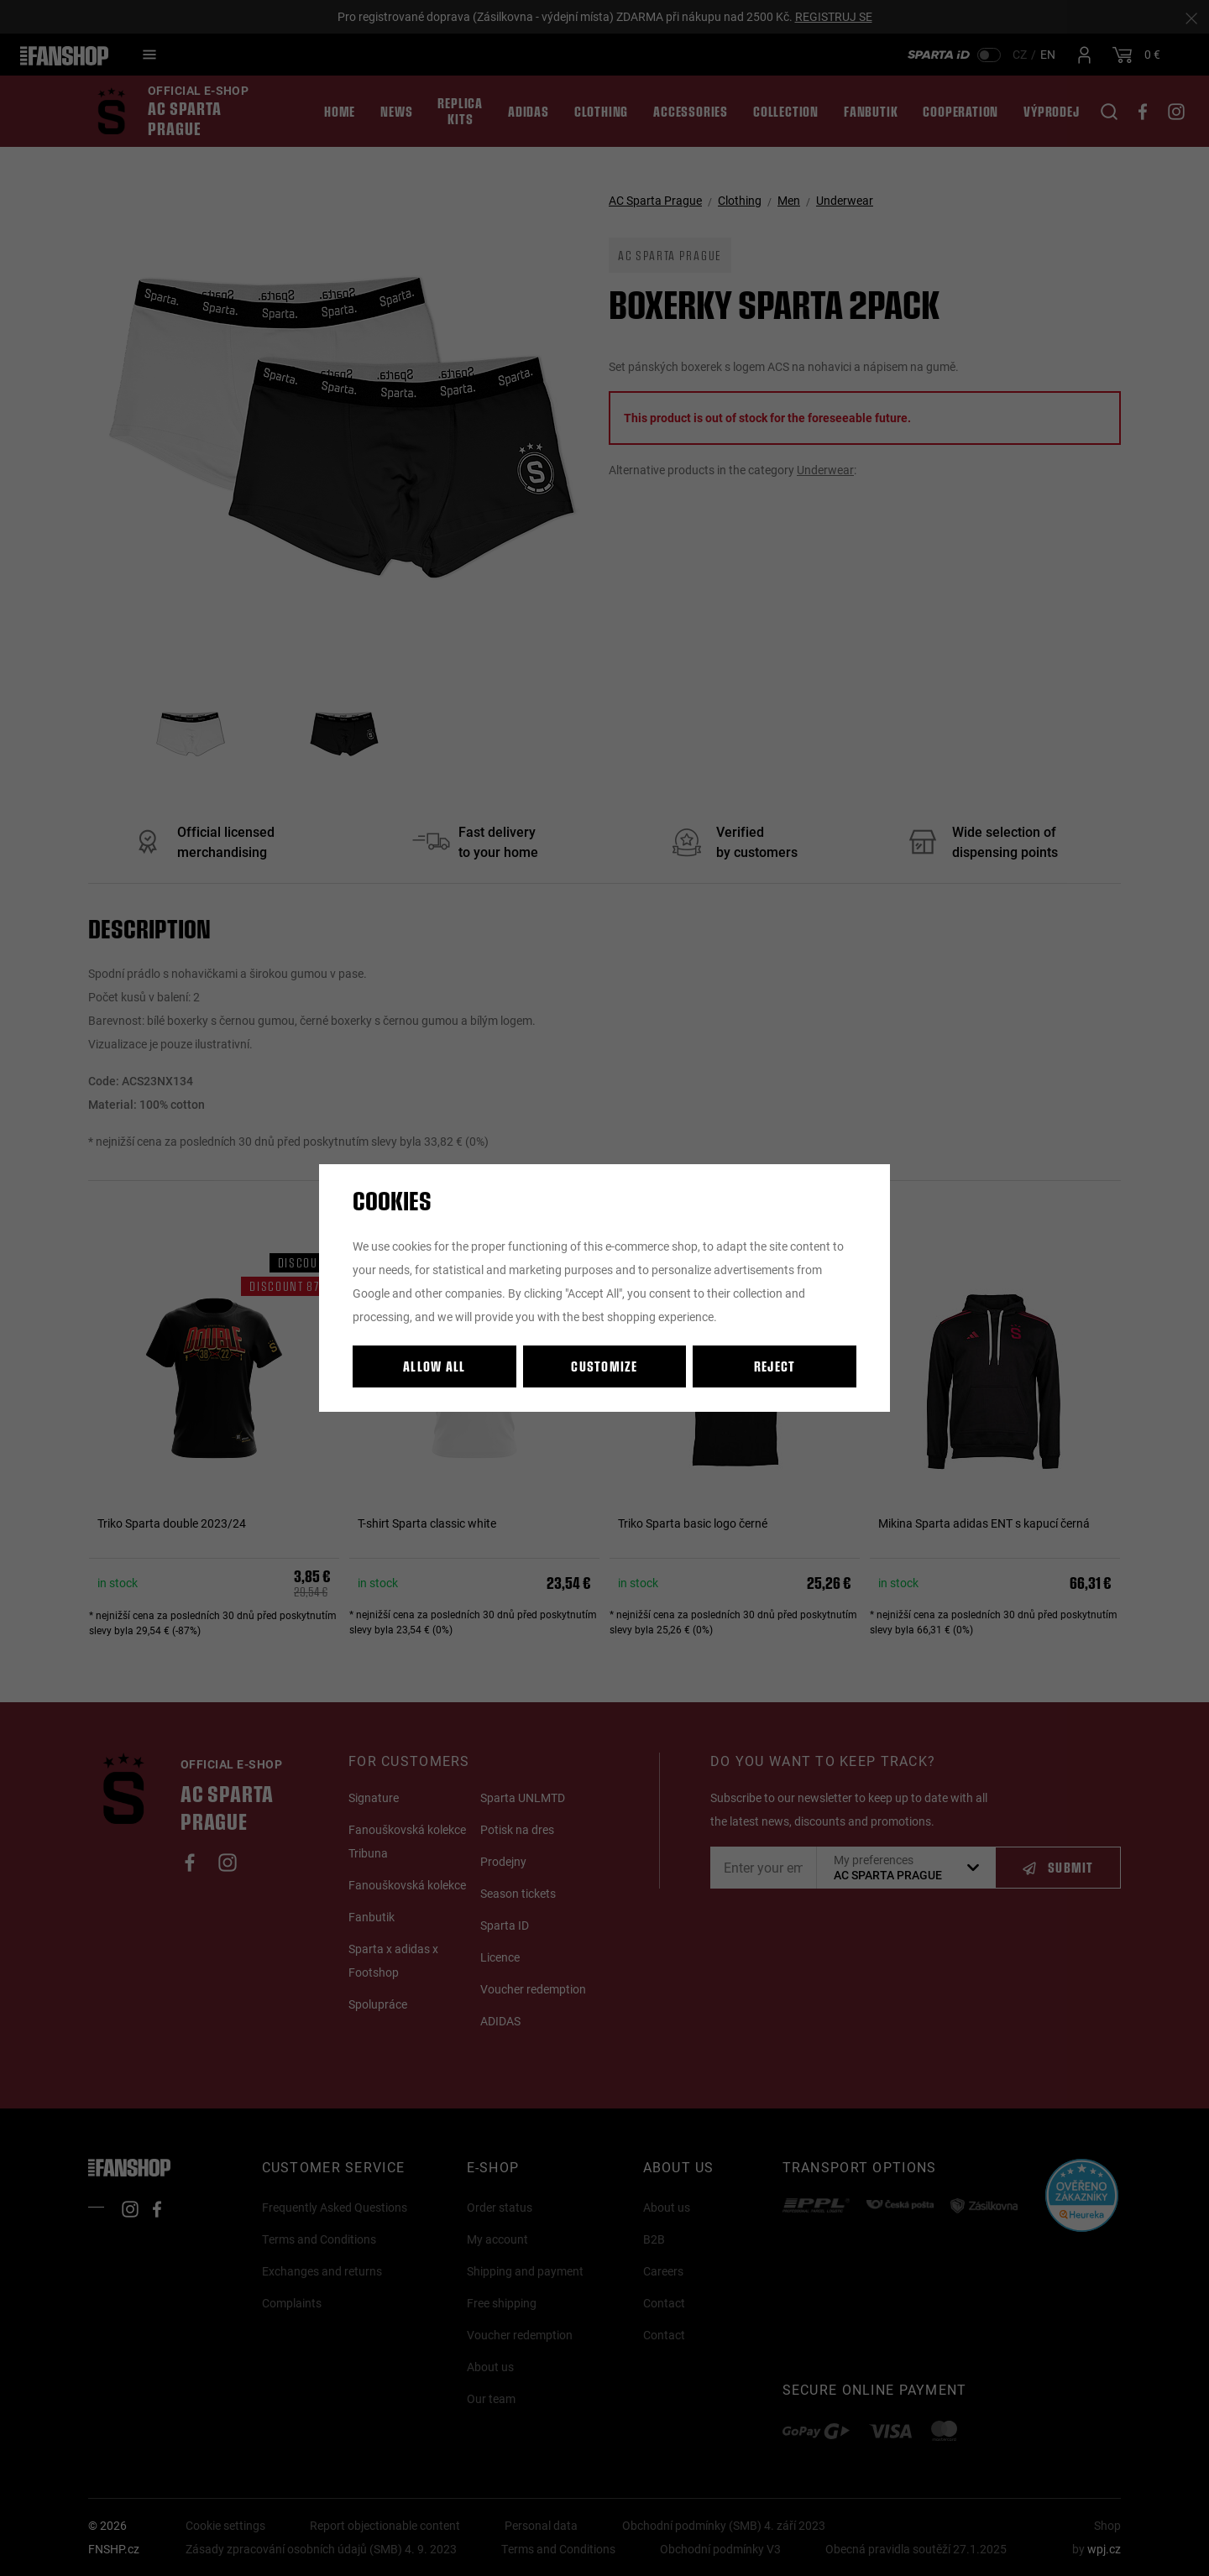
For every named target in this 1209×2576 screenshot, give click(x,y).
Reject (775, 1366)
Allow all (434, 1366)
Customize (604, 1366)
